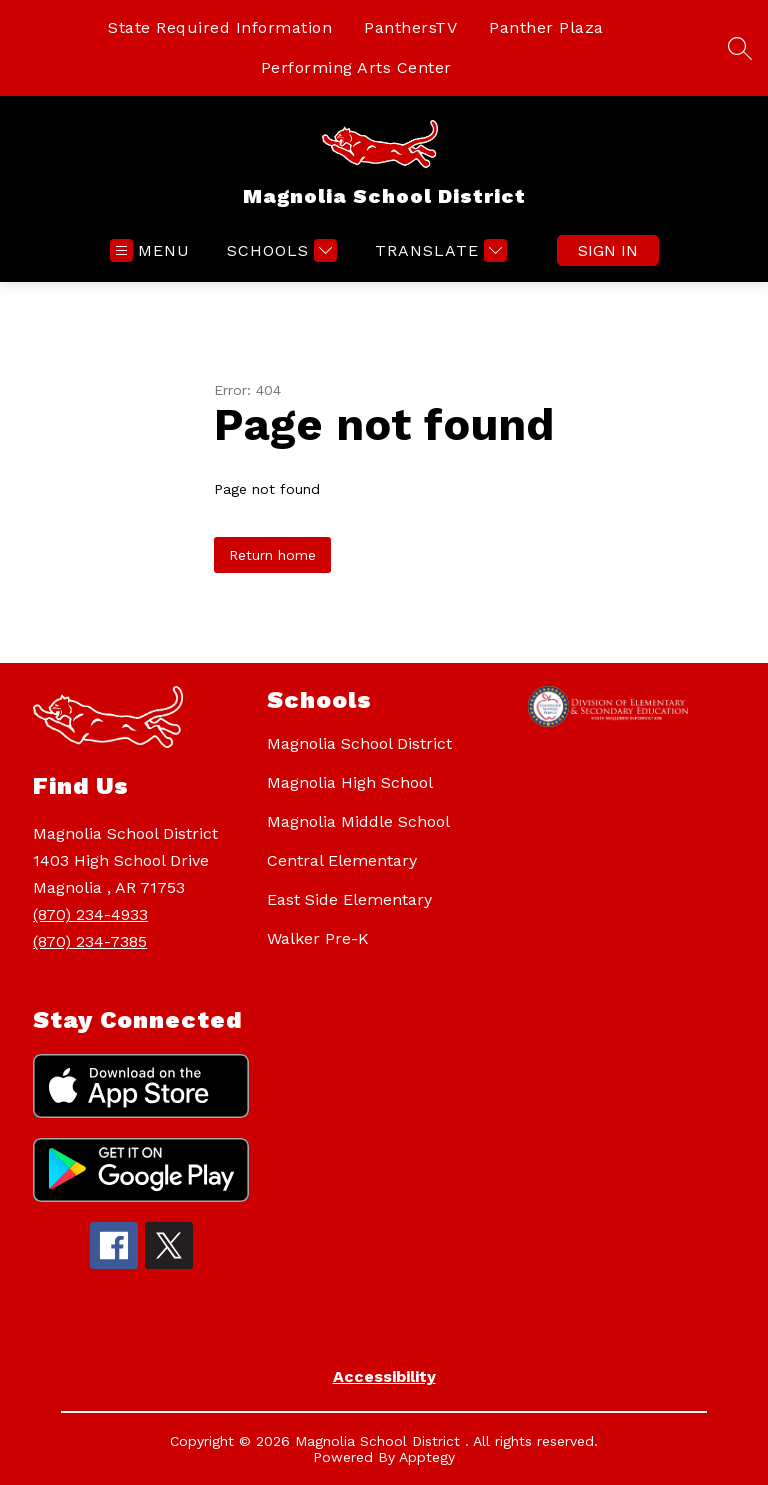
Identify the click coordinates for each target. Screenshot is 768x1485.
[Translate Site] (438, 250)
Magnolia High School (350, 782)
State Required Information (220, 27)
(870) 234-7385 (90, 941)
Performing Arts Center (356, 67)
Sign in (608, 250)
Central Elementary (342, 860)
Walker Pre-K (318, 938)
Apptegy (427, 1457)
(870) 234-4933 (90, 914)
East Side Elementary (349, 899)
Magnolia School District (359, 743)
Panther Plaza (546, 27)
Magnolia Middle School (358, 821)
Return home (272, 555)
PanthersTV (410, 27)
